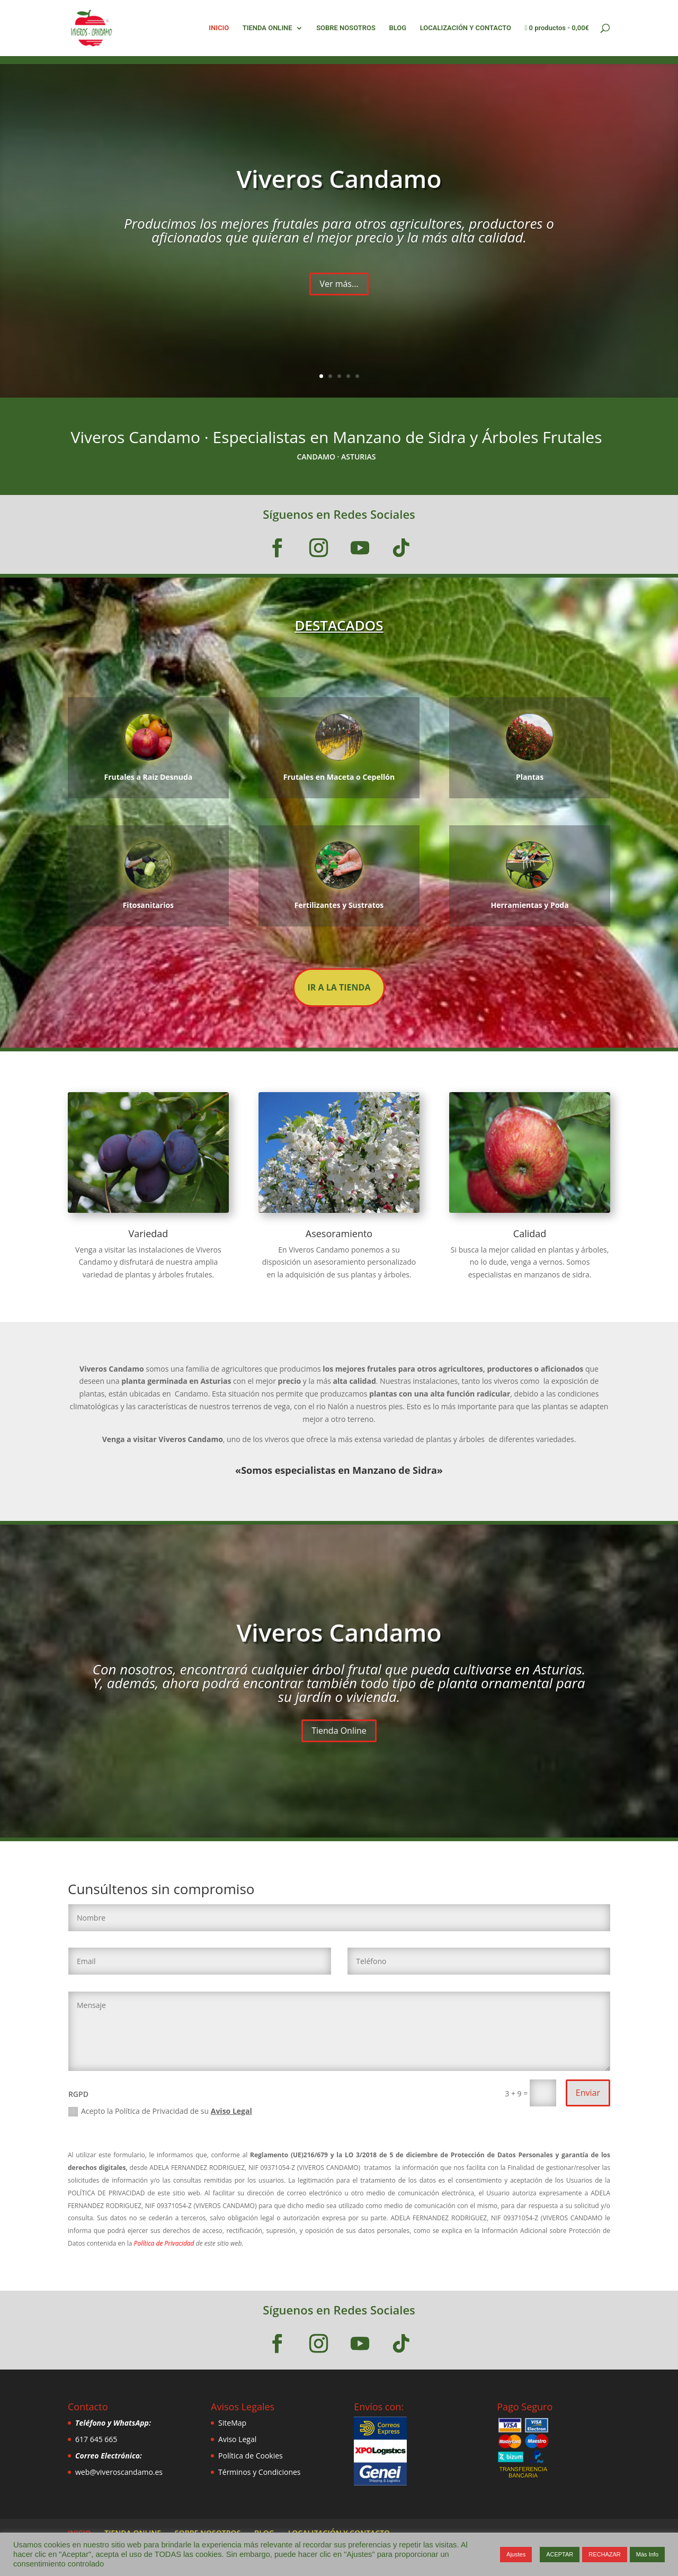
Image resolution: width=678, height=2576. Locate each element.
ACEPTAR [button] (559, 2554)
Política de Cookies (250, 2456)
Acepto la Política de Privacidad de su (160, 2111)
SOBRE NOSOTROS (346, 28)
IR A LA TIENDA (339, 987)
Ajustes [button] (515, 2554)
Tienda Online (339, 1730)
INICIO (219, 28)
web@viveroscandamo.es (119, 2472)
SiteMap (232, 2423)
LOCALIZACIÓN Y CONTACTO (465, 28)
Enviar (588, 2092)
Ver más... (338, 284)
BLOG (397, 28)
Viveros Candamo (338, 178)
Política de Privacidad (165, 2243)
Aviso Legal (231, 2111)
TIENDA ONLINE (267, 28)
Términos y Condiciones (259, 2472)
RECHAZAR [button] (604, 2554)
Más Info (647, 2554)
